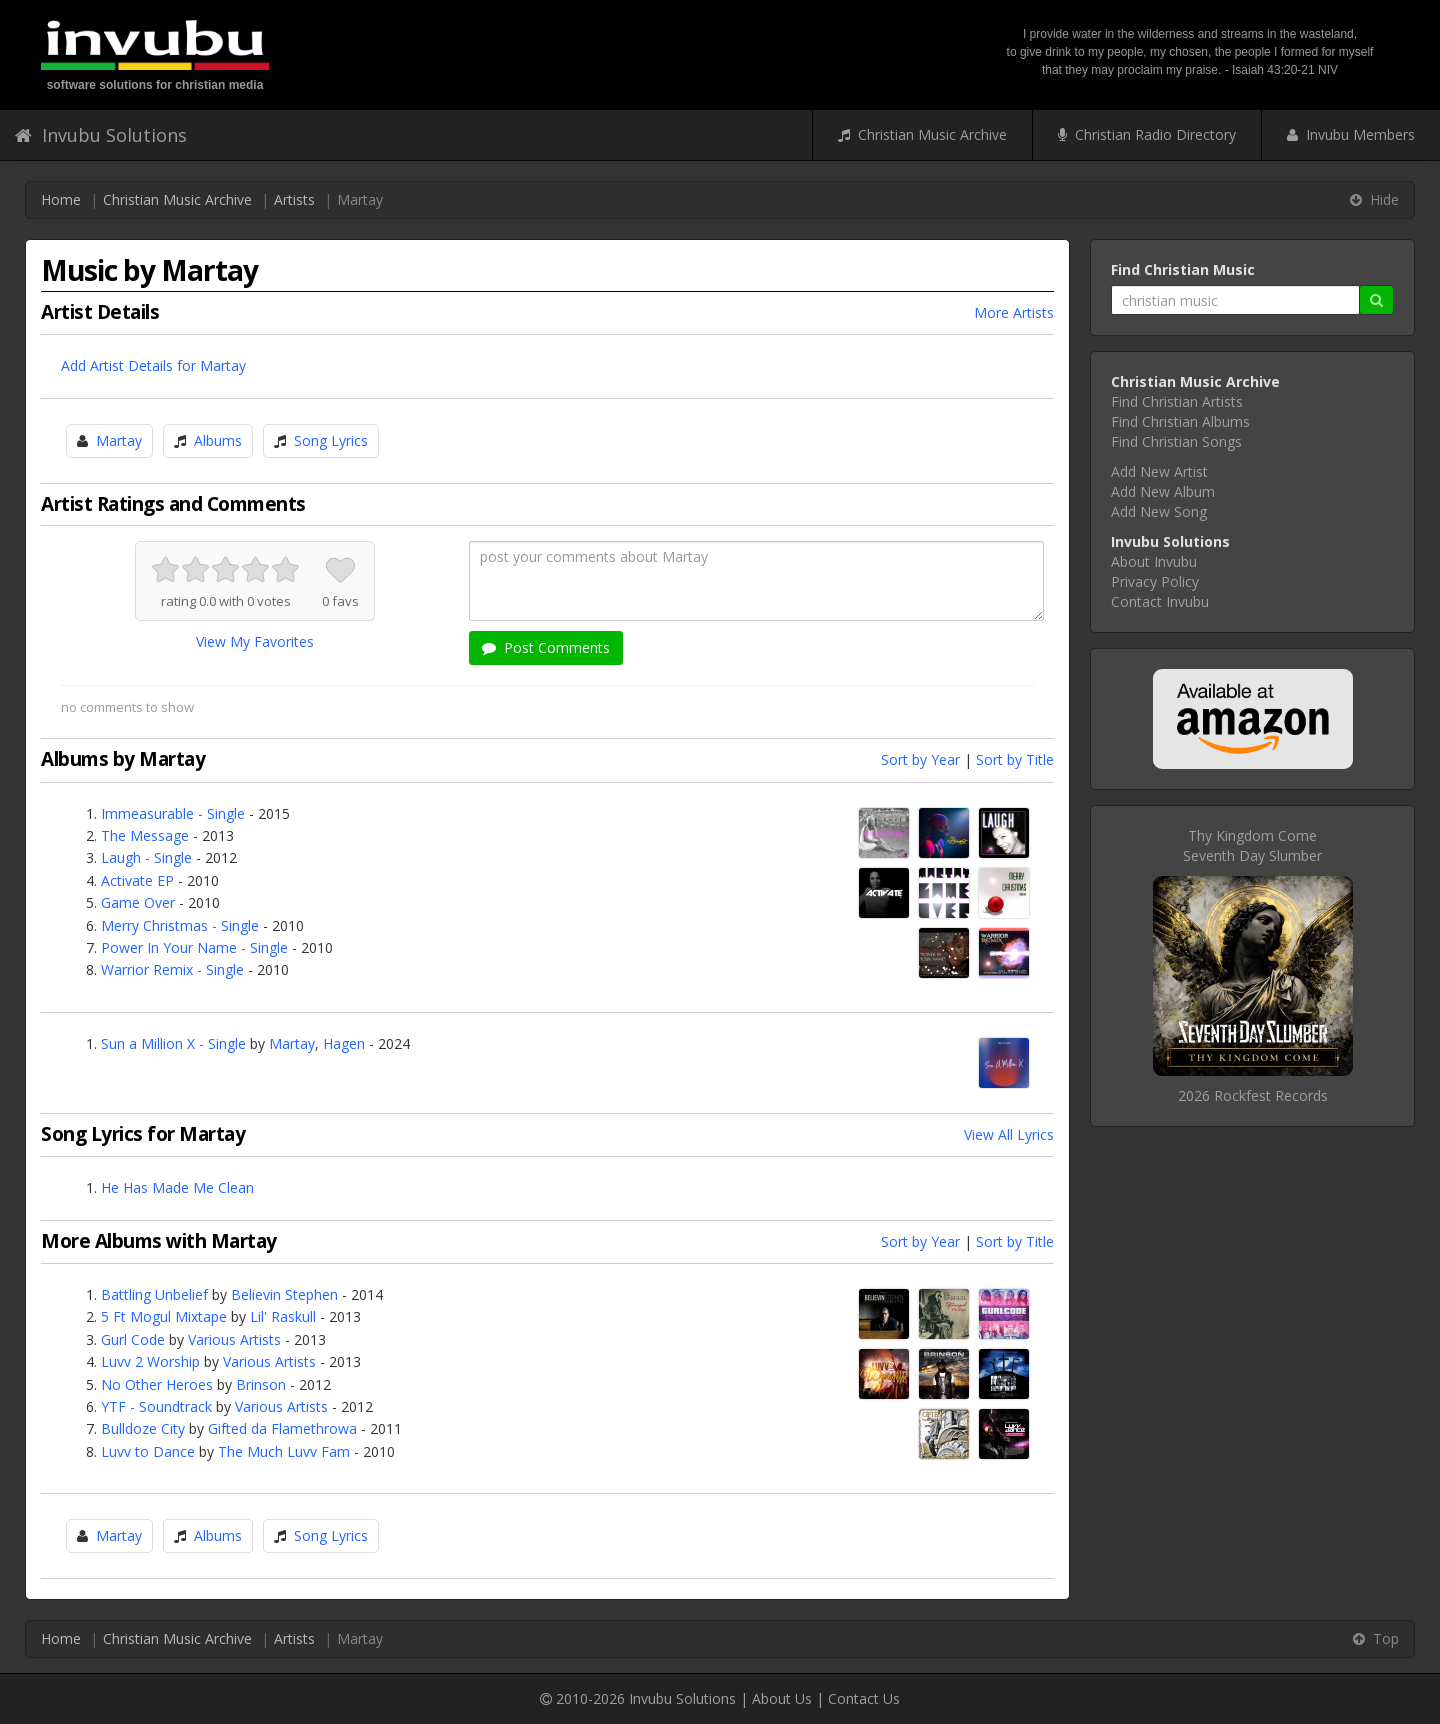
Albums (218, 440)
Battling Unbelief (154, 1294)
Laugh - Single (146, 857)
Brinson (261, 1384)
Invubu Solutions (101, 135)
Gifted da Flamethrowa (282, 1428)
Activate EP (137, 880)
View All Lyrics (1009, 1134)
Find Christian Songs (1176, 441)
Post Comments (546, 647)
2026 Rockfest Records (1253, 1095)
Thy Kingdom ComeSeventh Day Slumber (1252, 845)
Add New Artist (1159, 471)
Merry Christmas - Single (180, 925)
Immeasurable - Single (173, 813)
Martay (119, 440)
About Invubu (1154, 561)
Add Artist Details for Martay (153, 365)
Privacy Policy (1155, 581)
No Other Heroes (157, 1384)
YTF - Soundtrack (156, 1406)
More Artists (1014, 312)
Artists (294, 199)
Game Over (138, 902)
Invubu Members (1351, 134)
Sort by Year (920, 759)
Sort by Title (1015, 759)
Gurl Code (133, 1339)
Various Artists (234, 1339)
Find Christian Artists (1177, 401)
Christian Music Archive (922, 134)
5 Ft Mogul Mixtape (164, 1316)
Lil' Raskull (283, 1316)
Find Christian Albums (1180, 421)
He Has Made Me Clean (177, 1187)
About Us (782, 1698)
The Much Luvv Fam (284, 1451)
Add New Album (1163, 491)
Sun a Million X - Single (173, 1043)
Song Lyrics (331, 440)
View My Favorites (255, 641)
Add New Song (1159, 511)
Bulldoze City (143, 1428)
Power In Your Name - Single (194, 947)
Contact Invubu (1160, 601)
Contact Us (864, 1698)
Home (61, 199)
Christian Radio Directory (1147, 134)
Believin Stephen (284, 1294)
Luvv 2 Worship (150, 1361)
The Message (145, 835)
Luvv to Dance (148, 1451)
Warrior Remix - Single (172, 969)
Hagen (344, 1043)
